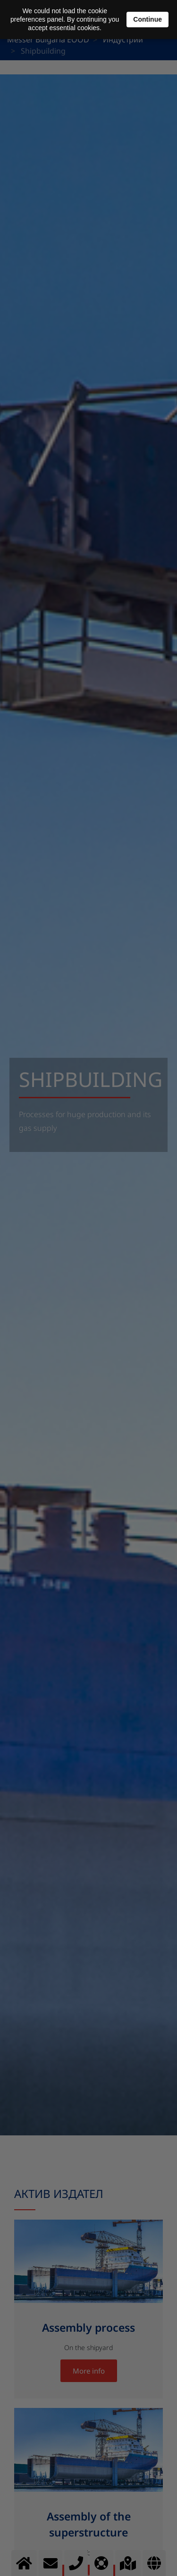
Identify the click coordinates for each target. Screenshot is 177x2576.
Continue (147, 19)
